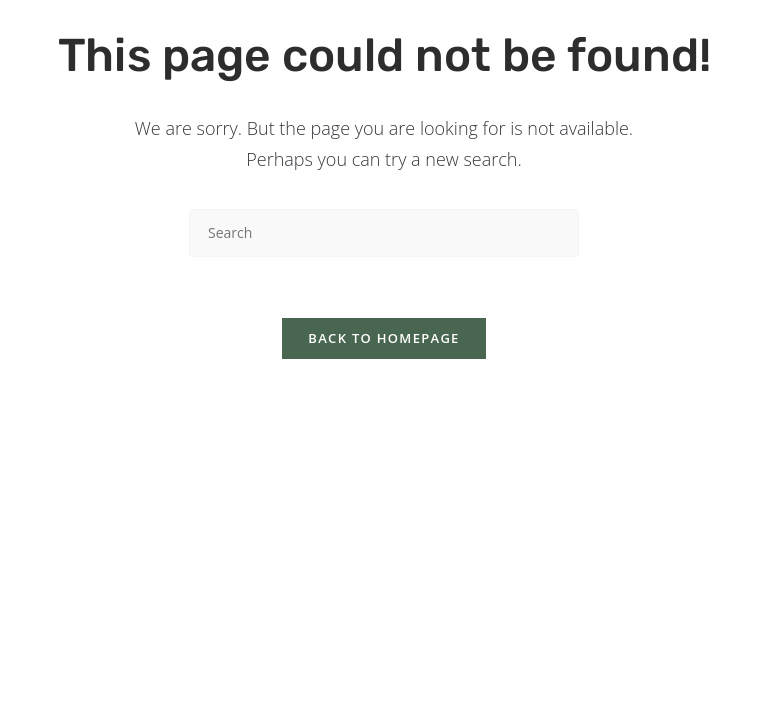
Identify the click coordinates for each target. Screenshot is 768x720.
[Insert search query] (384, 232)
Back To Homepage (383, 338)
